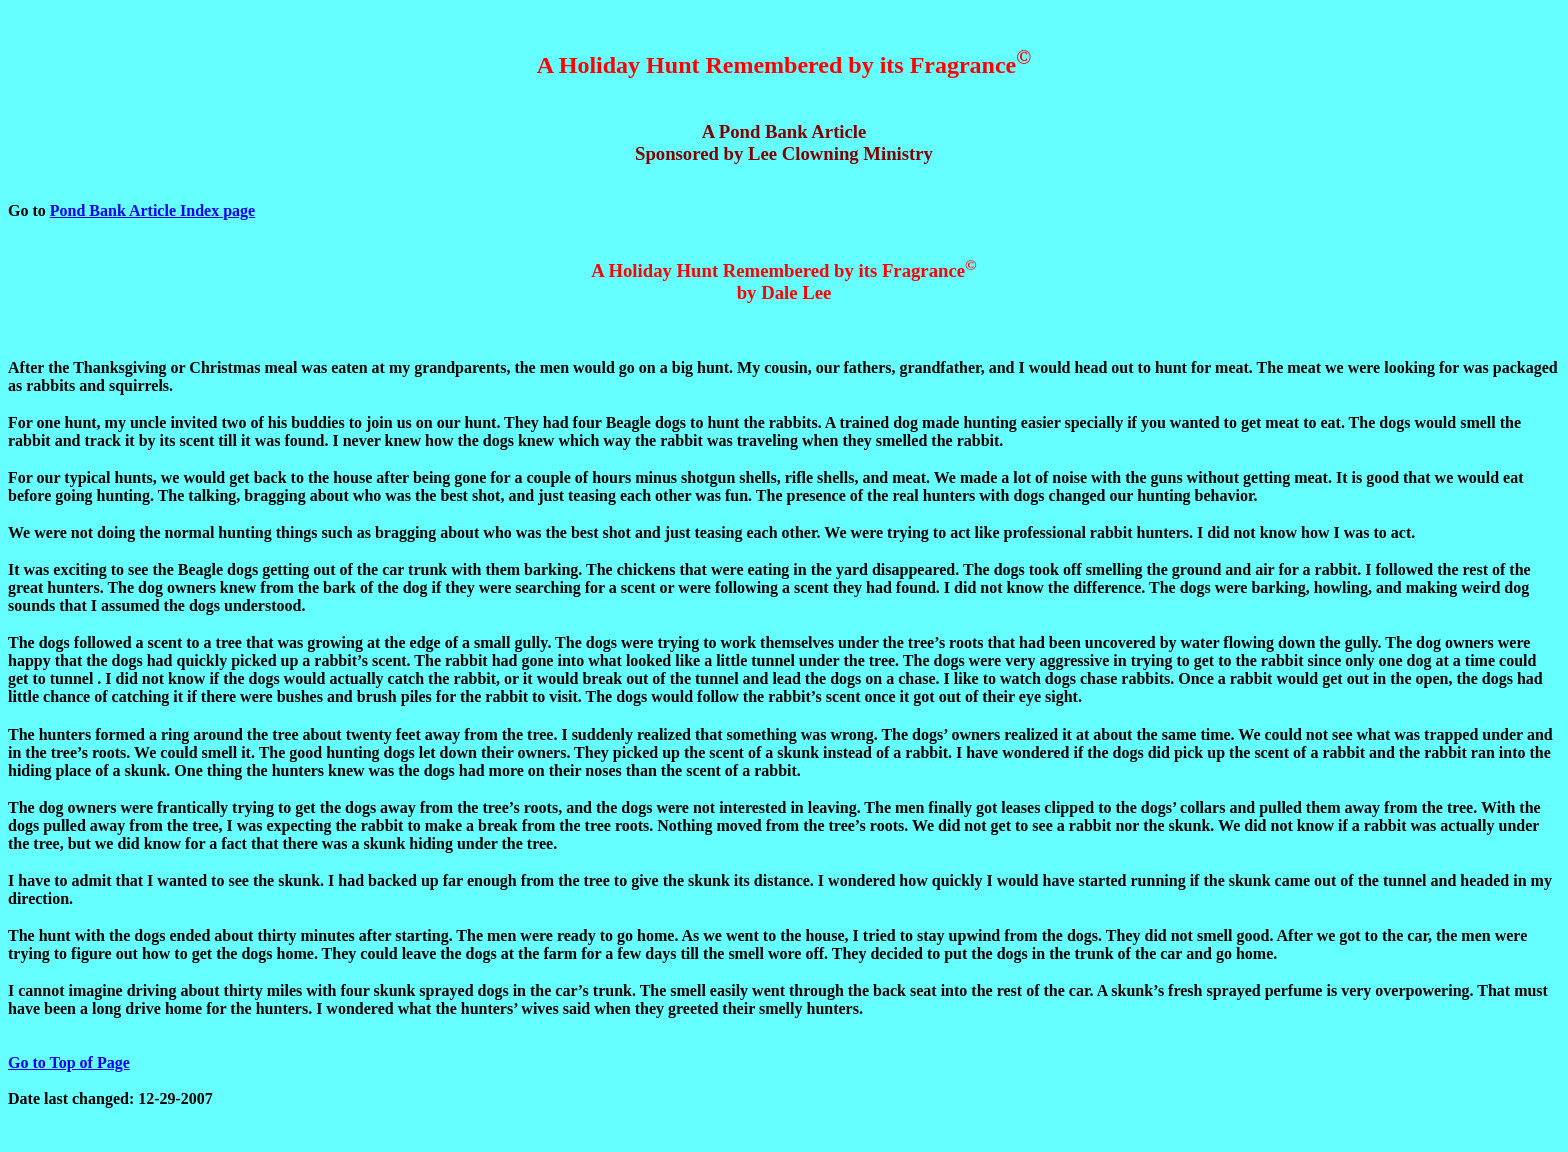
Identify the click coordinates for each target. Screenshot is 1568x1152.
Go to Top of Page (69, 1062)
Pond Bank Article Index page (152, 210)
